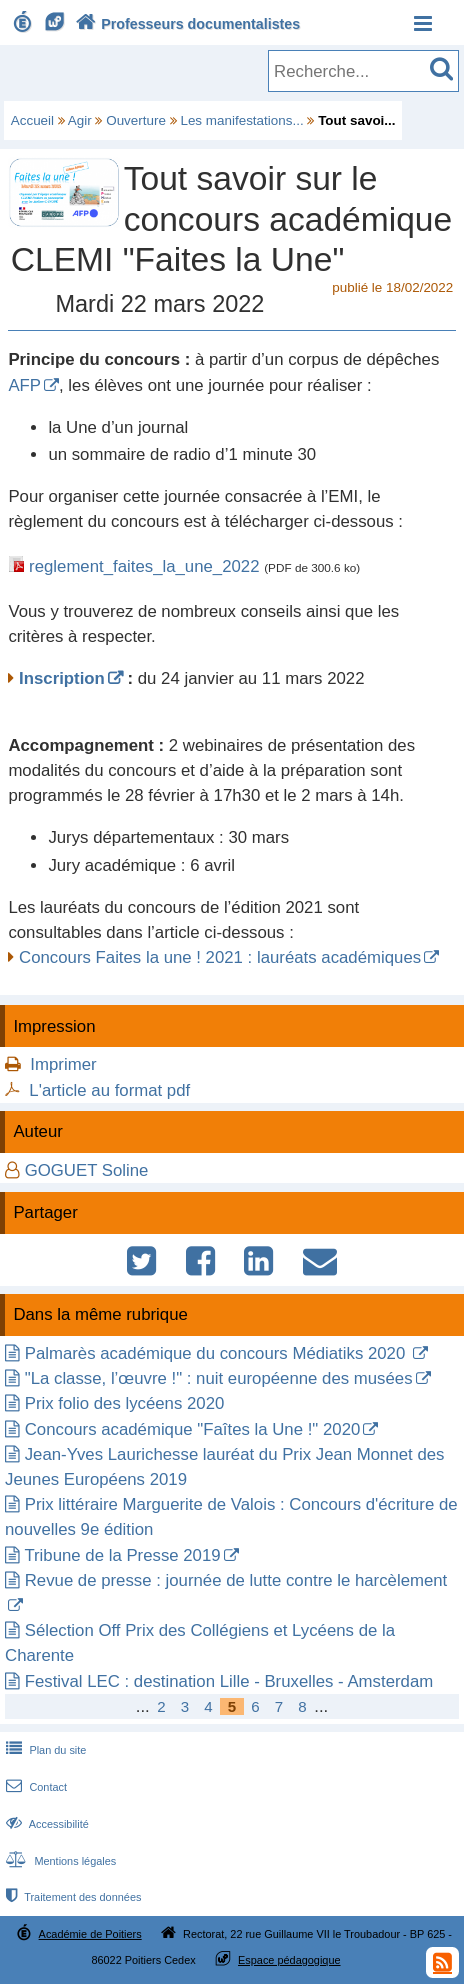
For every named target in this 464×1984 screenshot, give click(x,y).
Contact (34, 1787)
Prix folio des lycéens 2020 (125, 1403)
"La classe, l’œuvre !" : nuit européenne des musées (219, 1378)
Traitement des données (71, 1897)
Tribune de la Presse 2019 (122, 1555)
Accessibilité (45, 1824)
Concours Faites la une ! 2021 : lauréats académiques (220, 957)
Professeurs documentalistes (186, 24)
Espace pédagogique (289, 1960)
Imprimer (63, 1064)
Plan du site (44, 1750)
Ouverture (136, 120)
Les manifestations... (241, 120)
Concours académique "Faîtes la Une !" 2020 (193, 1429)
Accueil (32, 120)
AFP (24, 385)
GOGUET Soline (87, 1170)
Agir (80, 120)
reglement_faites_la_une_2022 (144, 566)
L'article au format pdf (109, 1090)
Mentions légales (59, 1861)
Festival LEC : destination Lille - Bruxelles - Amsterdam (229, 1681)
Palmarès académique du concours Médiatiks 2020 (217, 1353)
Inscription (62, 678)
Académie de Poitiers (90, 1934)
